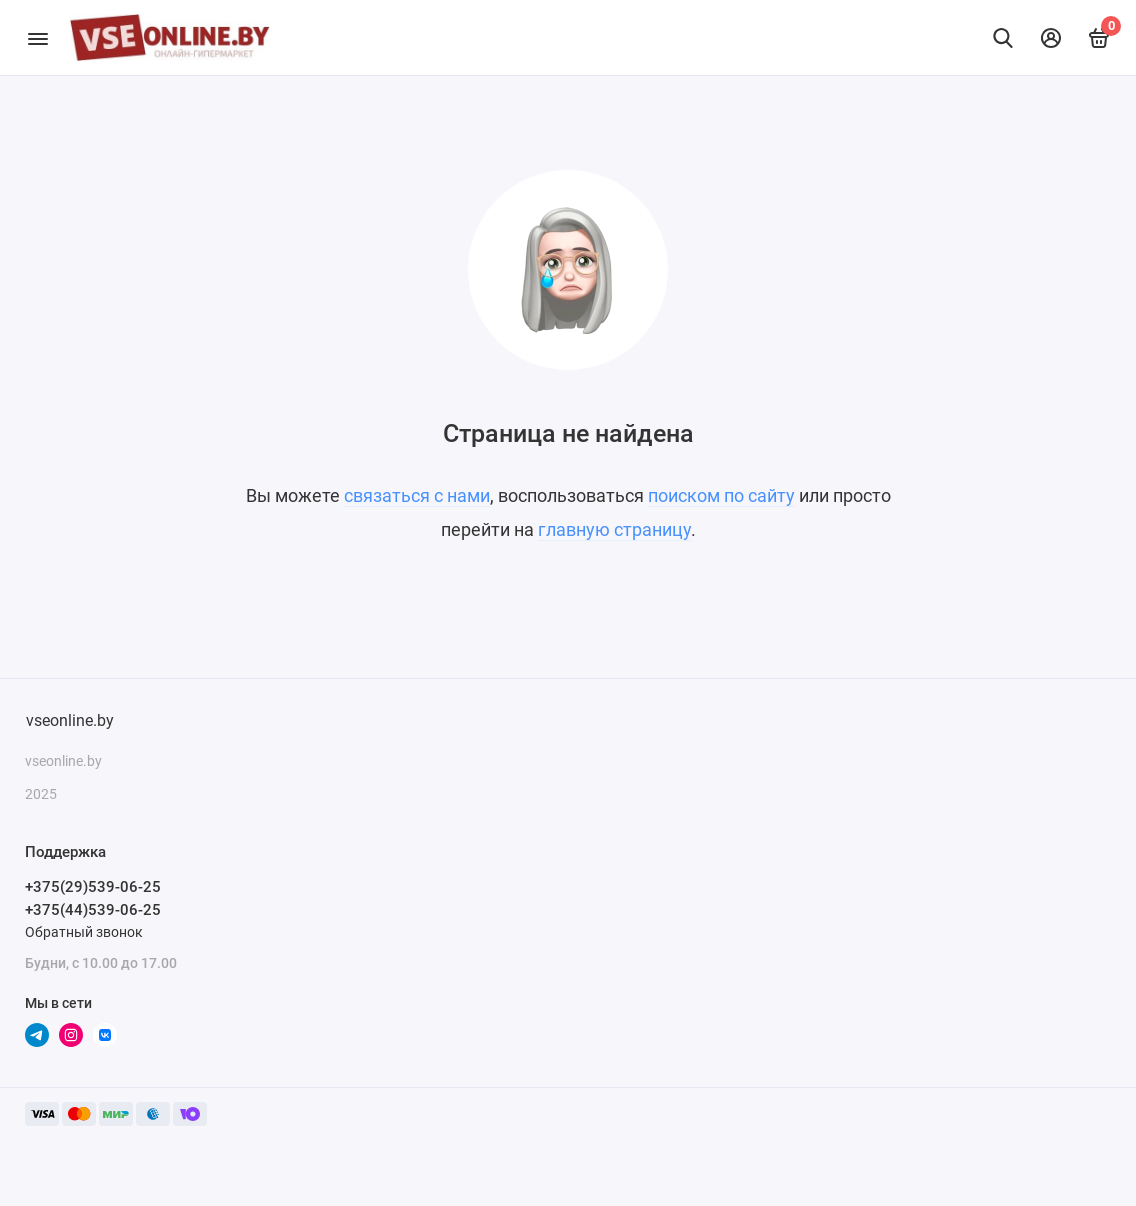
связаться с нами (417, 495)
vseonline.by (70, 720)
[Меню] (37, 37)
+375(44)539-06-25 (93, 910)
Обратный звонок (84, 932)
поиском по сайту (721, 495)
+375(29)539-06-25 (93, 887)
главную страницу (614, 529)
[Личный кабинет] (1051, 38)
